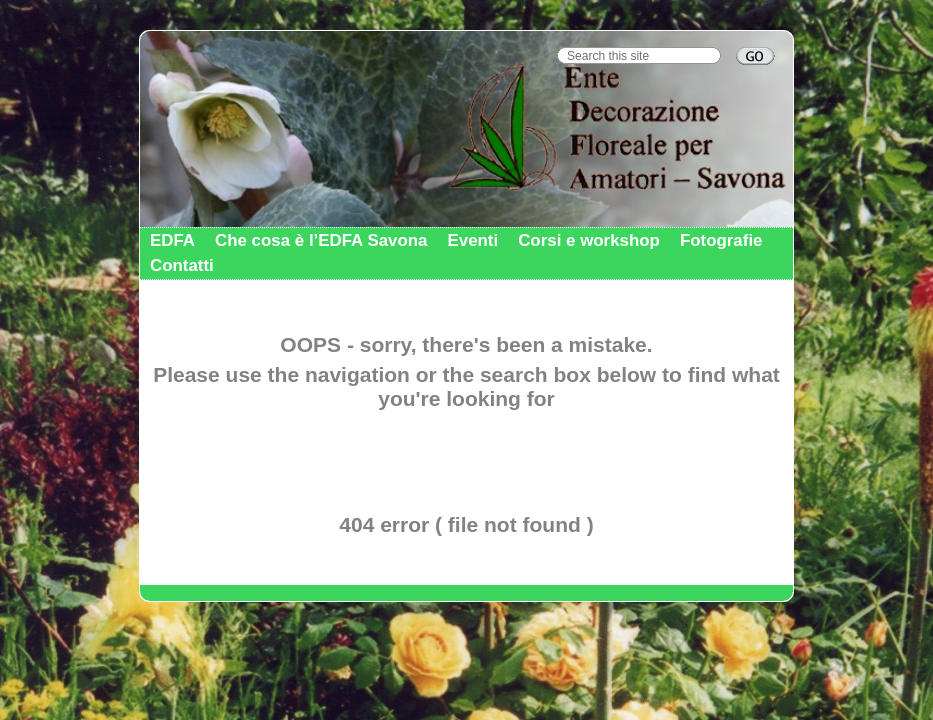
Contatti (182, 265)
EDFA (172, 240)
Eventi (472, 240)
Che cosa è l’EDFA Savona (321, 240)
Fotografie (721, 240)
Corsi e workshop (589, 240)
